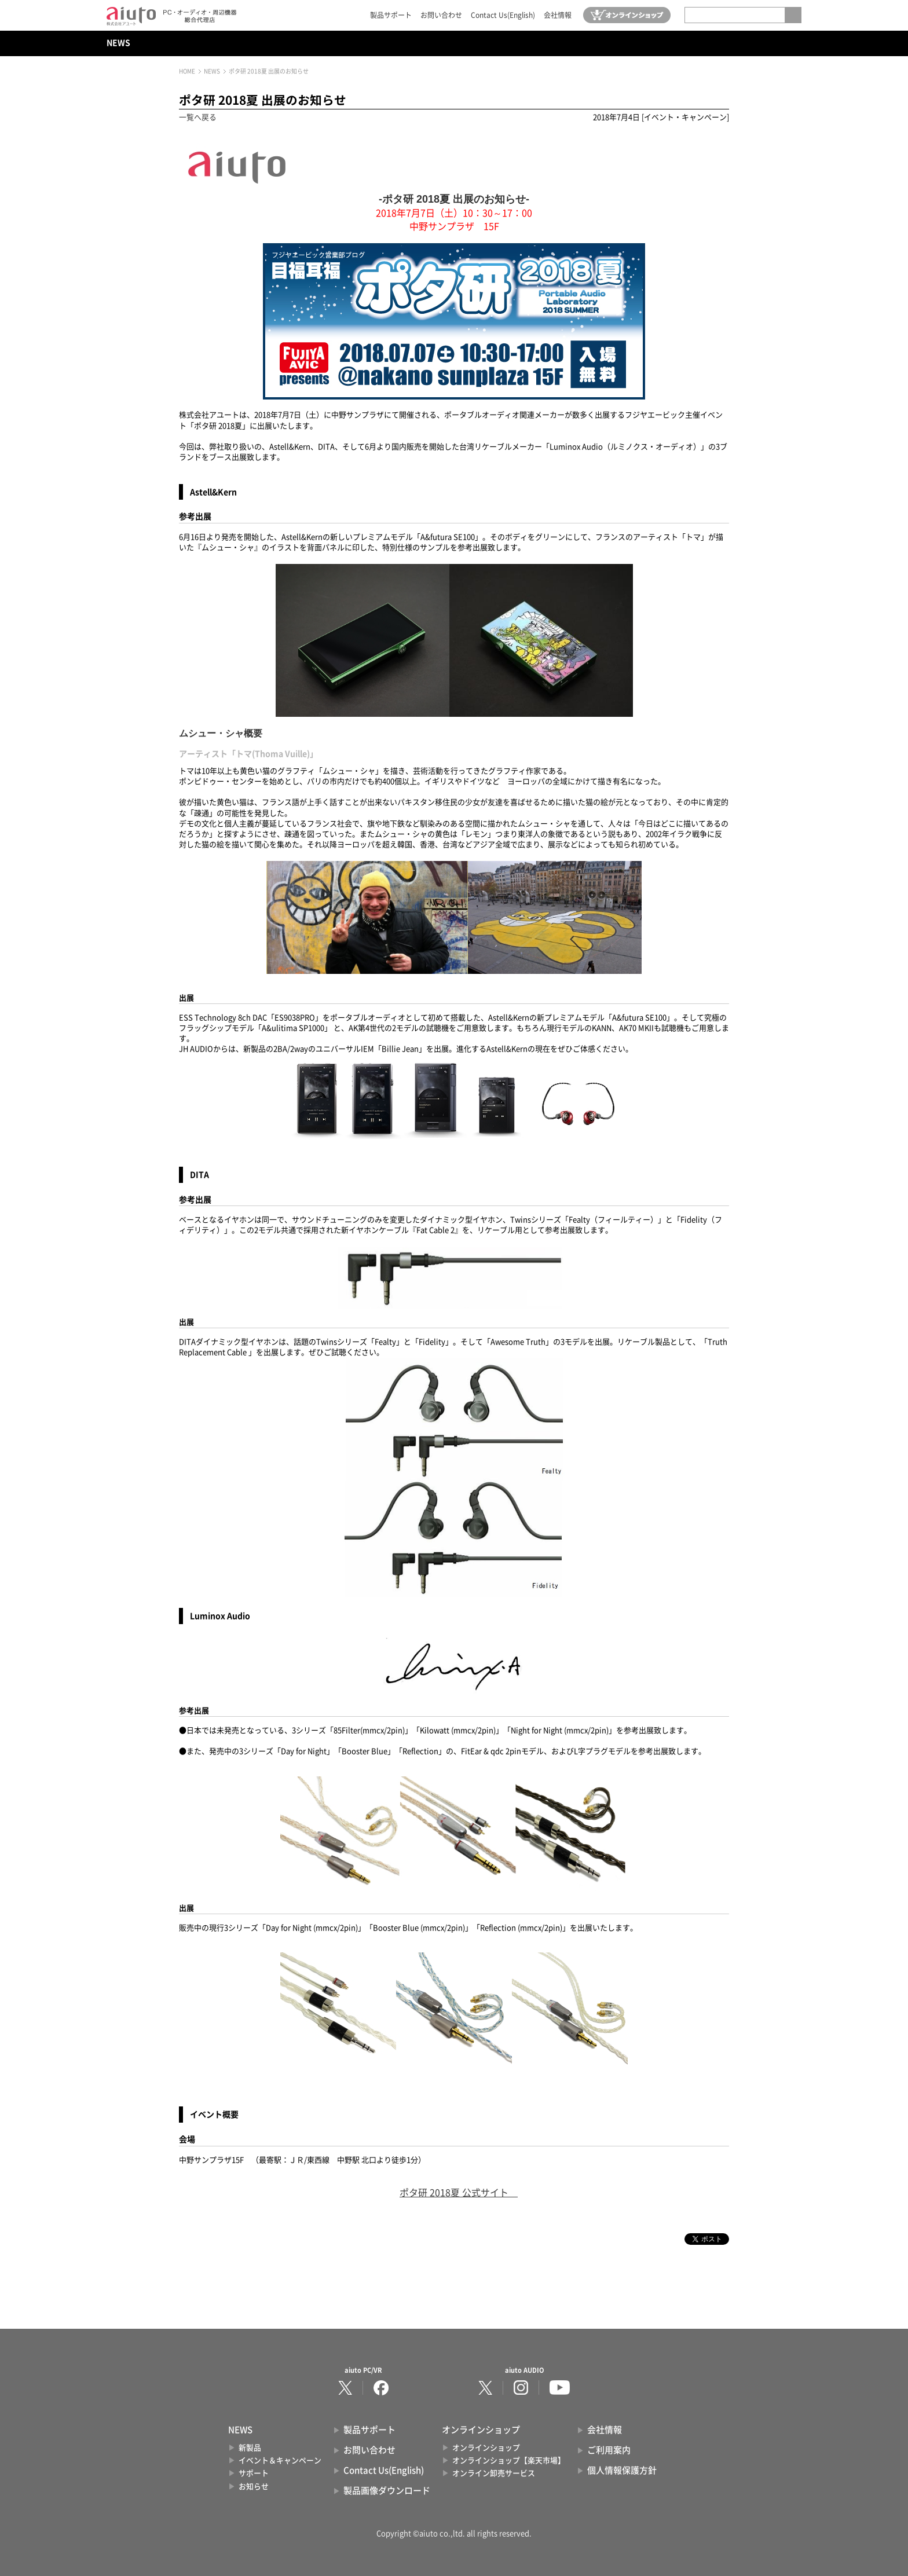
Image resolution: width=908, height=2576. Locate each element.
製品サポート (391, 15)
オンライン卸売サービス (493, 2473)
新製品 (250, 2448)
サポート (254, 2473)
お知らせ (254, 2486)
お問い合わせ (441, 15)
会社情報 (558, 15)
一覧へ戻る (198, 117)
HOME (187, 71)
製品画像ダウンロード (386, 2490)
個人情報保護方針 (622, 2470)
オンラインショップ (486, 2448)
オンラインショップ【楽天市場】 (508, 2460)
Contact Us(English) (503, 15)
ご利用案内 (609, 2450)
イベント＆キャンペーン (280, 2460)
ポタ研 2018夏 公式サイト (454, 2192)
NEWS (118, 43)
